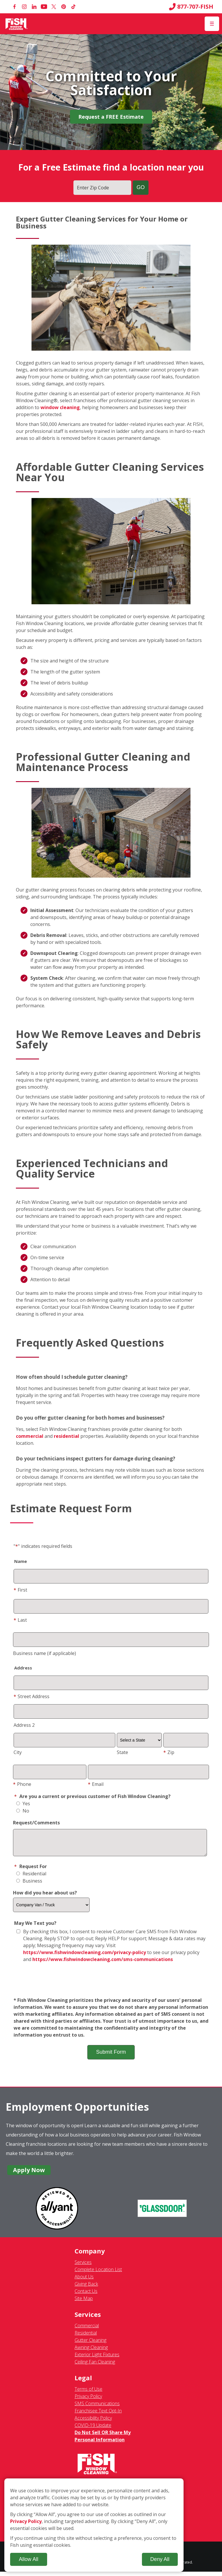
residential (66, 1436)
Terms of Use (88, 2393)
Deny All (159, 2559)
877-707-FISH (191, 6)
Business (29, 1885)
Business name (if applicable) (44, 1653)
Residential (31, 1878)
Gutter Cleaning (90, 2344)
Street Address (31, 1696)
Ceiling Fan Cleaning (95, 2366)
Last (20, 1620)
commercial (29, 1436)
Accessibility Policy (93, 2422)
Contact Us (86, 2295)
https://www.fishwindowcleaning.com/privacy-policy (84, 1956)
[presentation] (111, 1984)
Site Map (84, 2302)
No (22, 1811)
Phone (22, 1784)
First (20, 1590)
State (122, 1752)
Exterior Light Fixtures (97, 2359)
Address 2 (24, 1725)
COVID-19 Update (93, 2429)
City (18, 1752)
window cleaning (60, 407)
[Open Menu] (212, 24)
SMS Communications (97, 2408)
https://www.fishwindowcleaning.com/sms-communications (102, 1963)
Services (83, 2266)
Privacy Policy (88, 2400)
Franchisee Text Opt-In (98, 2415)
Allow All (28, 2559)
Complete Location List (98, 2274)
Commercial (87, 2330)
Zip (168, 1752)
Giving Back (86, 2288)
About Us (84, 2281)
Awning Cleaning (91, 2351)
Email (95, 1784)
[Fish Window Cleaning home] (16, 23)
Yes (23, 1803)
